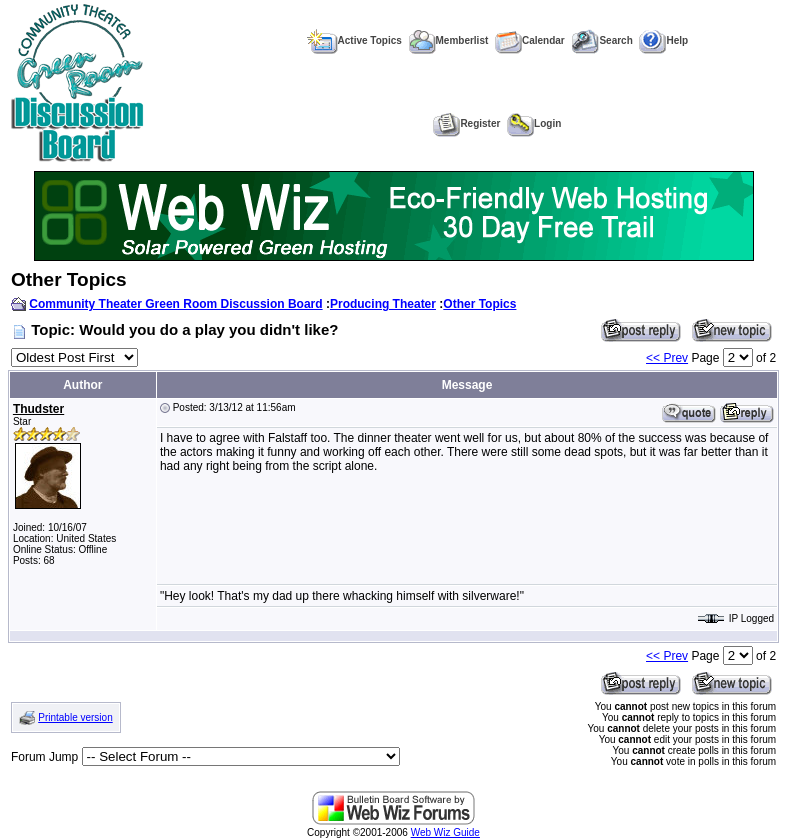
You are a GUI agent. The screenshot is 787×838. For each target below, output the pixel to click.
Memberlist (449, 40)
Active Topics (354, 40)
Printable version (75, 717)
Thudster (38, 409)
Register (466, 123)
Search (601, 40)
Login (534, 123)
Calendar (530, 40)
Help (663, 40)
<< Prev (667, 358)
